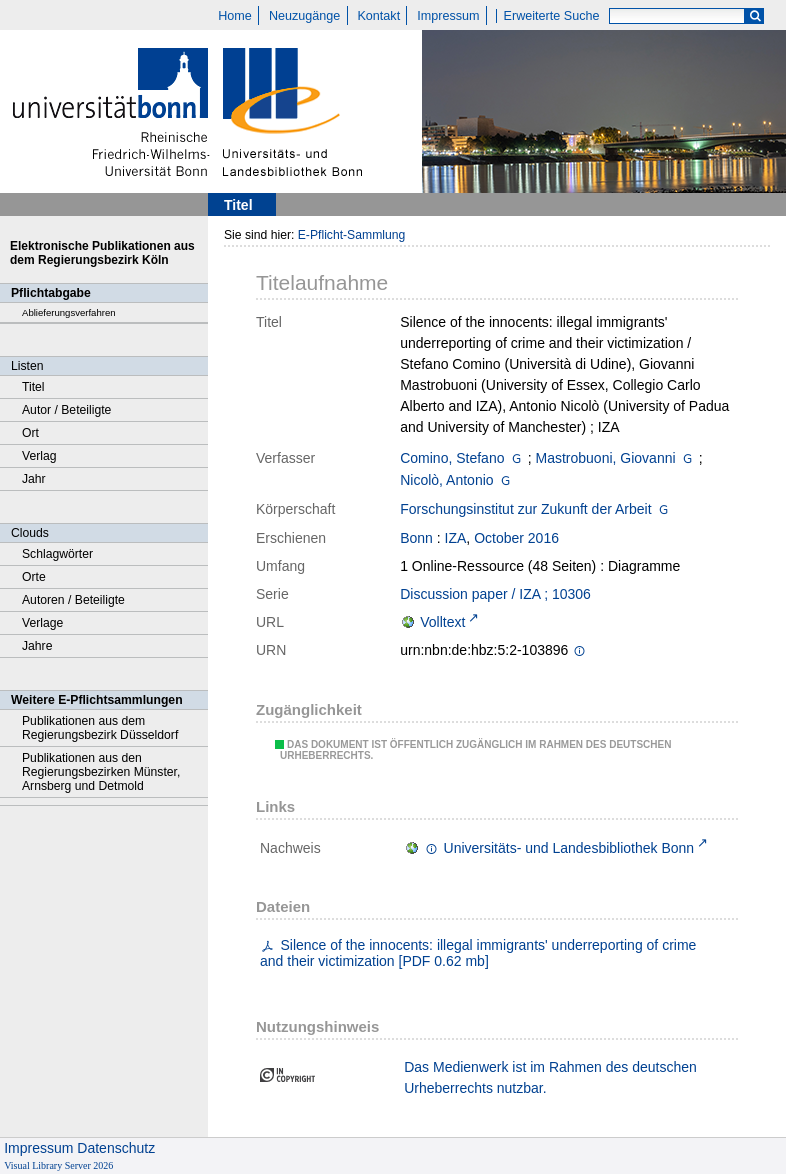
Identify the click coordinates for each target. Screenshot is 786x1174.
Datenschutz (116, 1148)
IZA (456, 538)
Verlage (42, 623)
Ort (30, 433)
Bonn (416, 538)
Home (235, 16)
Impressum (448, 16)
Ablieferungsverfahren (69, 312)
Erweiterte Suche (552, 16)
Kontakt (378, 16)
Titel (33, 387)
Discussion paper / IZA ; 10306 (495, 594)
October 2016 (516, 538)
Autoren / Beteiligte (73, 600)
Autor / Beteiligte (66, 410)
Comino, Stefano (452, 458)
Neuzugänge (304, 16)
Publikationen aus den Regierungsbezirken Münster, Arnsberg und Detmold (101, 772)
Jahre (37, 646)
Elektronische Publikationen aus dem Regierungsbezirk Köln (102, 253)
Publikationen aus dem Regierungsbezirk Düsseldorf (100, 728)
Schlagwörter (57, 554)
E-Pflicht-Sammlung (352, 235)
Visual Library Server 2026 (58, 1165)
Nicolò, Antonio (446, 480)
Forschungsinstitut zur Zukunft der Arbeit (525, 509)
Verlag (39, 456)
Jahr (34, 479)
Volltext (442, 622)
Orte (34, 577)
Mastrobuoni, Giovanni (606, 458)
